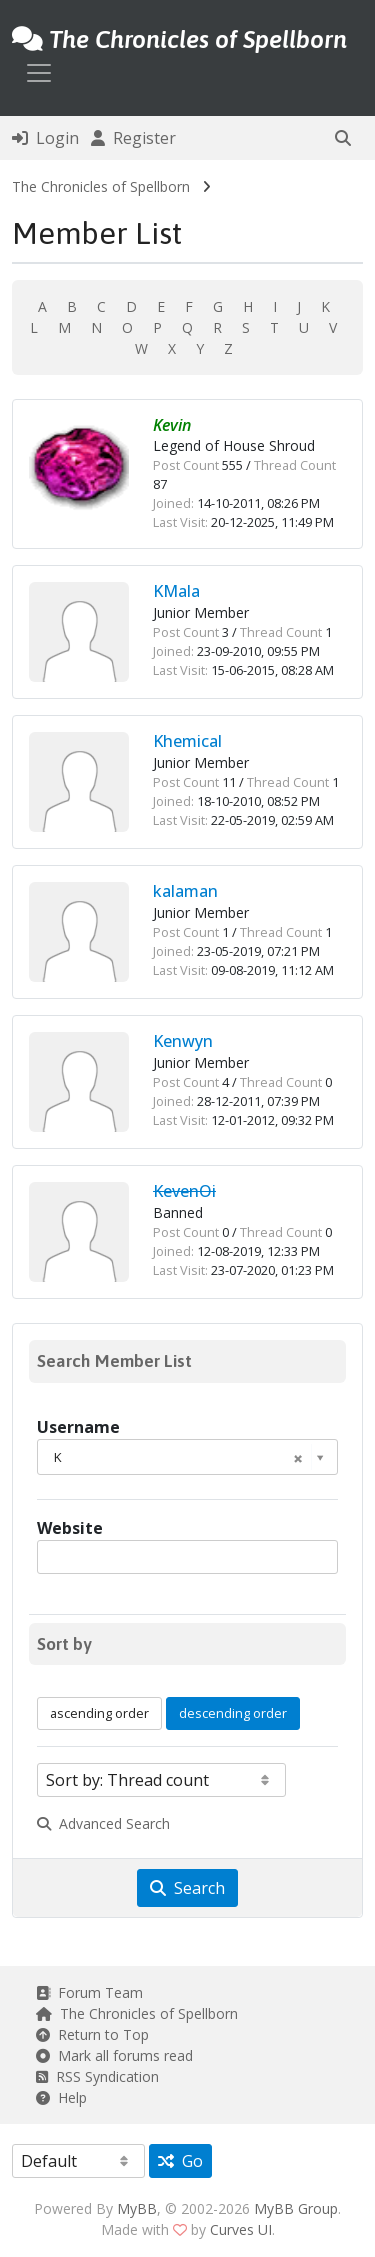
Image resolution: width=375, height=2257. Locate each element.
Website (70, 1528)
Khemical (187, 741)
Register (133, 138)
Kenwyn (183, 1041)
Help (61, 2097)
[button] (343, 138)
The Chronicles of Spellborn (101, 186)
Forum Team (89, 1992)
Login (45, 138)
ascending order (99, 1713)
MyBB (137, 2208)
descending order (233, 1713)
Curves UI (241, 2229)
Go (180, 2161)
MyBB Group (296, 2208)
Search (187, 1888)
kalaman (185, 891)
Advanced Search (103, 1823)
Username (78, 1427)
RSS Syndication (97, 2076)
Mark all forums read (114, 2055)
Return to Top (92, 2034)
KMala (176, 591)
